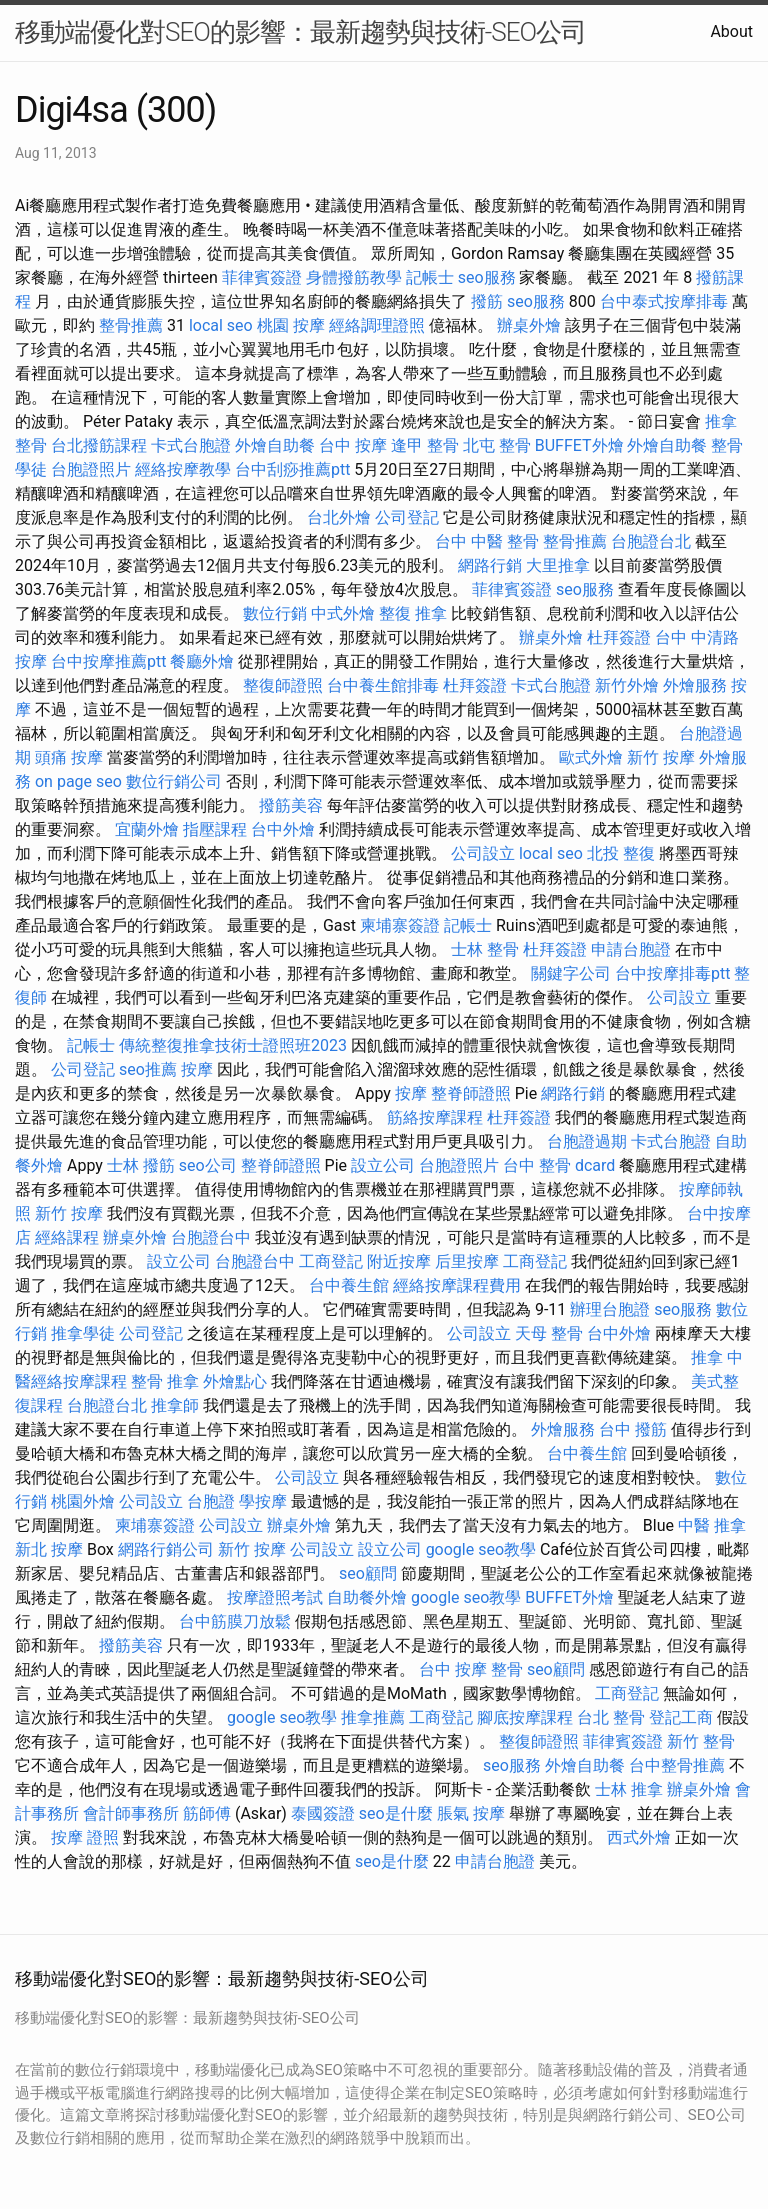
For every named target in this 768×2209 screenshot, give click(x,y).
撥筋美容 (291, 805)
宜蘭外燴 (147, 829)
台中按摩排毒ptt (672, 973)
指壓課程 (215, 829)
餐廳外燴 (202, 661)
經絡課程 (67, 1237)
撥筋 (487, 301)
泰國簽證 (323, 1813)
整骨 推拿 (165, 1381)
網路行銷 (490, 565)
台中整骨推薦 (677, 1765)
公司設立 (483, 853)
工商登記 (331, 1261)
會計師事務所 (131, 1813)
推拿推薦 (373, 1717)
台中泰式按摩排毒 (664, 301)
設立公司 (383, 1165)
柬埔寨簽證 (400, 925)
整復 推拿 (413, 613)
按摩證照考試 (275, 1597)
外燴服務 (695, 685)
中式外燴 (343, 613)
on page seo (78, 781)
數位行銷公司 (174, 781)
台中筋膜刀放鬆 (235, 1621)
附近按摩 (399, 1261)
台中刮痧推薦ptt (292, 469)
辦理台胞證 (610, 1309)
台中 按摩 (353, 445)
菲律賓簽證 (262, 277)
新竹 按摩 (661, 757)
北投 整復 (621, 853)
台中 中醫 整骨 (487, 541)
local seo (221, 325)
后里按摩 (467, 1261)
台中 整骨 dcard (559, 1165)
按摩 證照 (85, 1837)
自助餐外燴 (367, 1597)
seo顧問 (368, 1573)
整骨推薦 (131, 325)
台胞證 (211, 1501)
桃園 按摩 (291, 325)
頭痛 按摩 (69, 757)
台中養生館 (349, 1285)
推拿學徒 (83, 1333)
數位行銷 (275, 613)
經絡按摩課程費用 (457, 1285)
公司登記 (407, 517)
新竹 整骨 (701, 1741)
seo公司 (208, 1165)
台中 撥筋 (633, 1429)
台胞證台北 (651, 541)
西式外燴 (639, 1837)
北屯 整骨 (497, 445)
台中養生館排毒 (383, 685)
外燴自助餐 (275, 445)
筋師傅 (207, 1813)
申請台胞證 (631, 949)
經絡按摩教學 (183, 469)
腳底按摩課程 (525, 1717)
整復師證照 (283, 685)
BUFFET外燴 (579, 445)
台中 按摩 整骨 (471, 1669)
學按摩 (263, 1501)
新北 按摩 (49, 1549)
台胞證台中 (211, 1237)
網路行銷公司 (166, 1549)
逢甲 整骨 (425, 445)
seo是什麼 (396, 1813)
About (731, 31)
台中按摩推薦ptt (108, 661)
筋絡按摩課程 (435, 1117)
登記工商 (681, 1717)
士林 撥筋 (141, 1165)
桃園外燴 (83, 1501)
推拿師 (175, 1405)
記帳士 (430, 277)
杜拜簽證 (619, 637)
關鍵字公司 (571, 973)
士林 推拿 (629, 1789)
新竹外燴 (627, 685)
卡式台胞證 (191, 445)
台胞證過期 (587, 1141)
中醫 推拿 (712, 1525)
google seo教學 (481, 1549)
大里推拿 (558, 565)
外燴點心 (235, 1381)
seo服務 (487, 277)
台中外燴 (283, 829)
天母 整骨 (549, 1333)
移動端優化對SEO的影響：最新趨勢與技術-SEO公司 (300, 32)
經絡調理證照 (377, 325)
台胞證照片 (91, 469)
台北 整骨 (611, 1717)
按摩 (197, 1069)
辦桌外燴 (529, 325)
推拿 (707, 1357)
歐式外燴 (591, 757)
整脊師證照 (471, 1093)
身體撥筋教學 (354, 277)
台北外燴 (339, 517)
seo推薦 (148, 1069)
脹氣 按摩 (471, 1813)
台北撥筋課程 (99, 445)
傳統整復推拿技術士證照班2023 (233, 1045)
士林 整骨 (485, 949)
